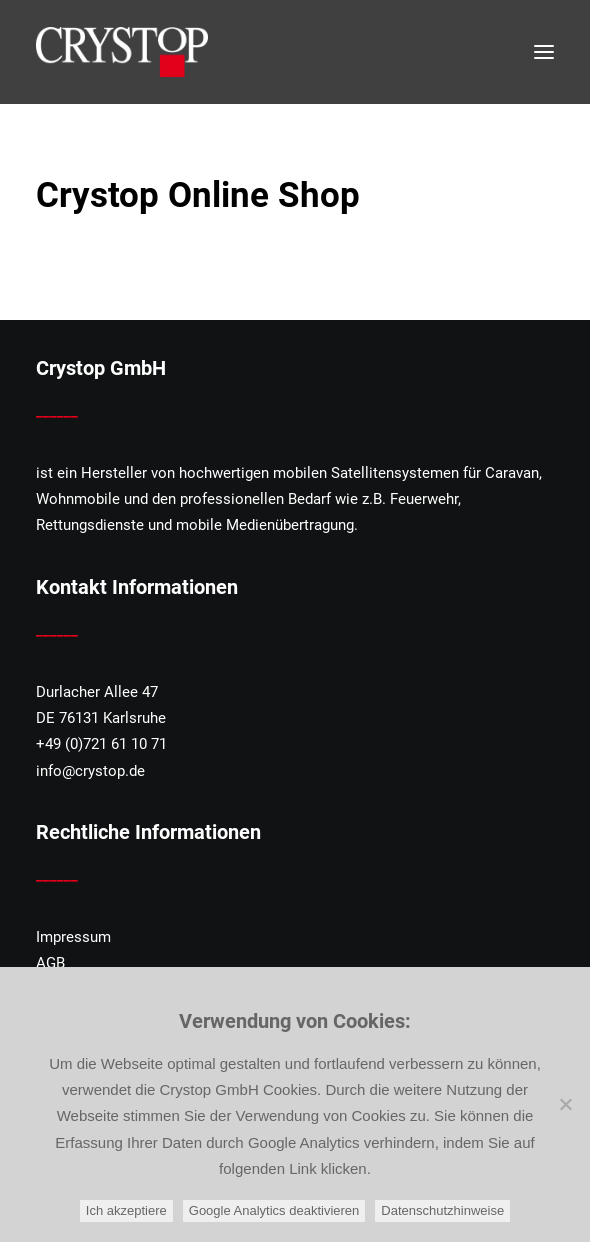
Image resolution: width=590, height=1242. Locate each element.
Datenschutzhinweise (442, 1210)
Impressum (73, 937)
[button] (544, 52)
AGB (50, 963)
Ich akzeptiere (126, 1210)
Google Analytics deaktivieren (274, 1210)
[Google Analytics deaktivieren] (565, 1104)
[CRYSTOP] (122, 52)
